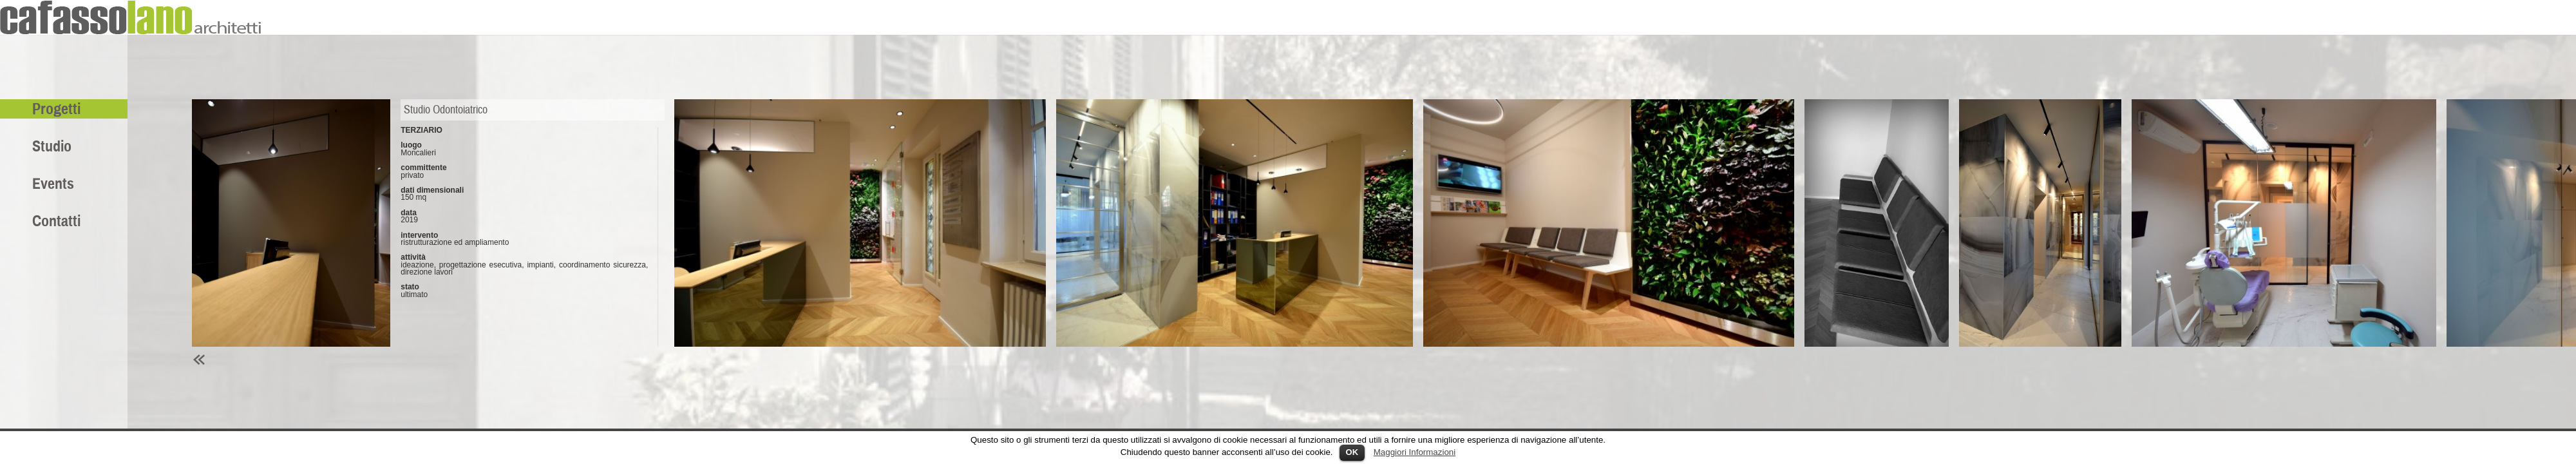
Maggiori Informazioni (1414, 452)
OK (1352, 452)
